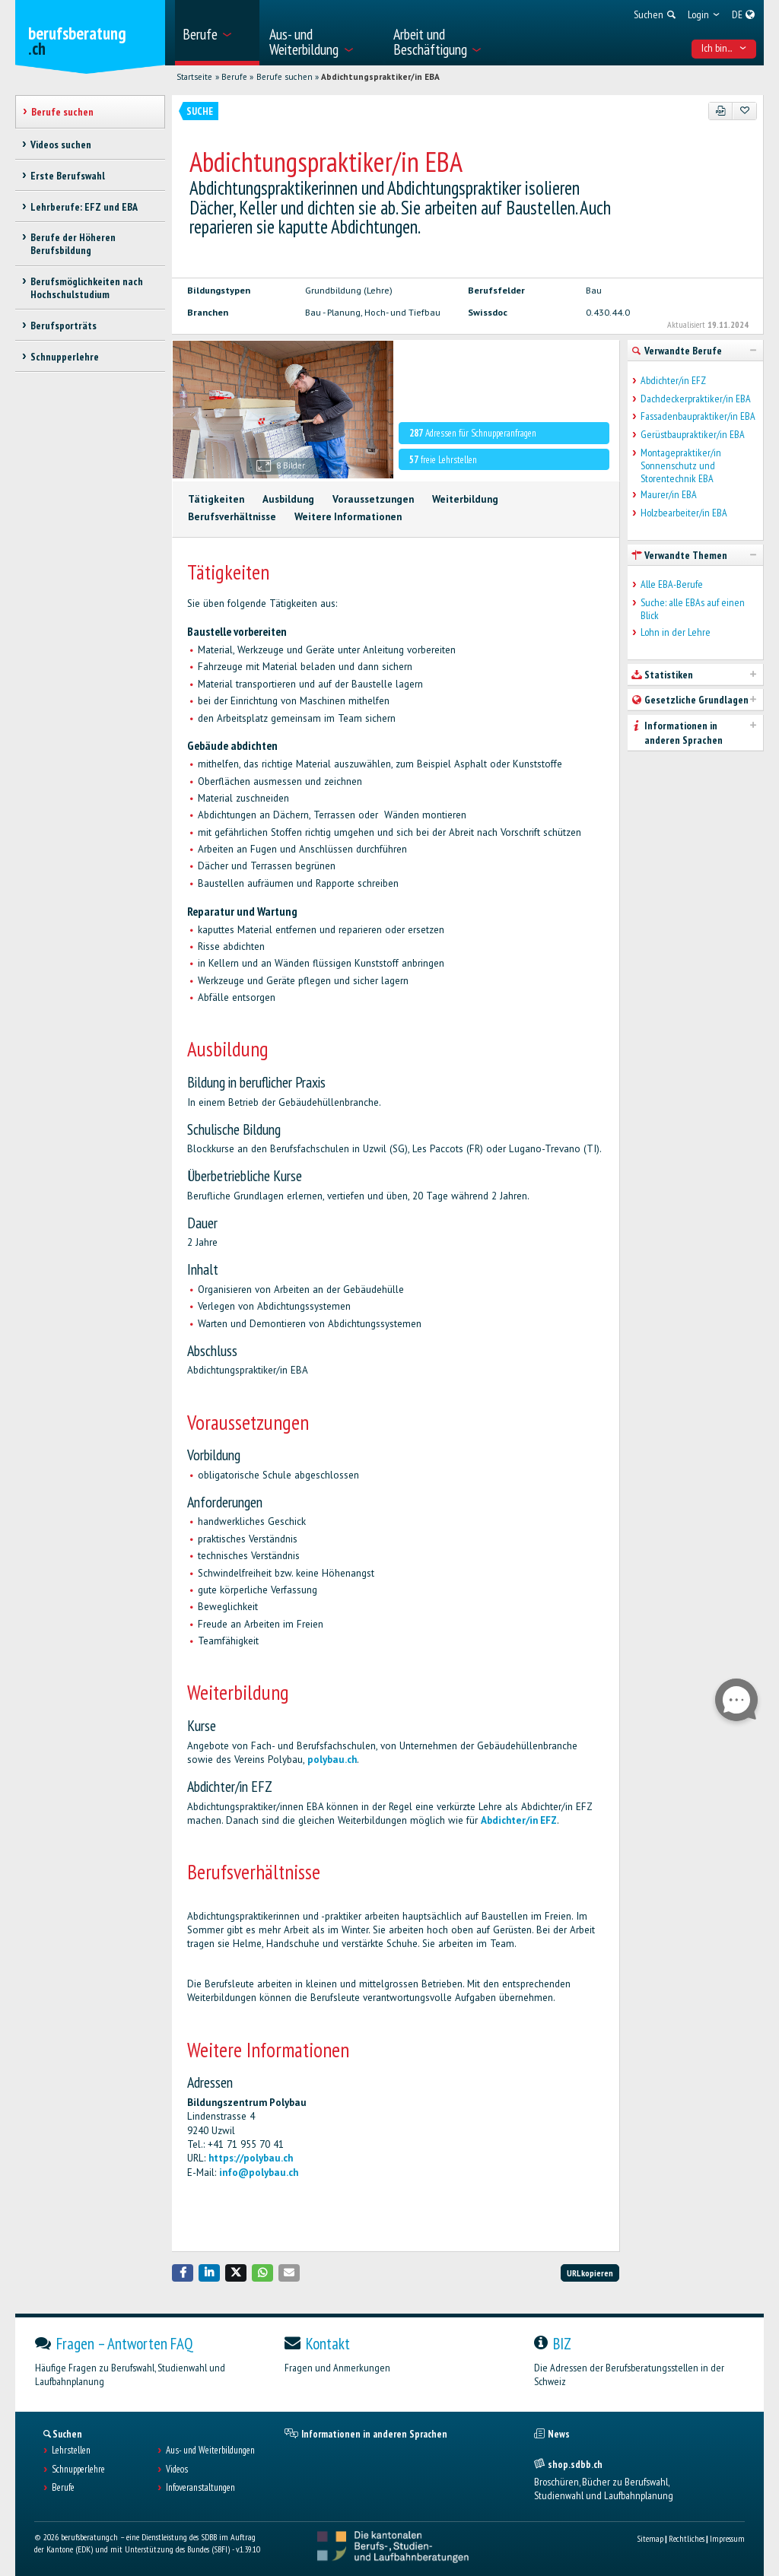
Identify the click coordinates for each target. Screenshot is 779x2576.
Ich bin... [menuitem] (724, 48)
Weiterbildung (465, 499)
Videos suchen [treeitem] (60, 144)
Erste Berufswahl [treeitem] (67, 176)
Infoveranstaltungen (200, 2488)
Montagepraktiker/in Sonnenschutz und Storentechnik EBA (681, 465)
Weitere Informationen (348, 516)
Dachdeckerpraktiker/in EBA (696, 398)
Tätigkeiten (216, 499)
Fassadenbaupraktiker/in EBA (698, 416)
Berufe (234, 76)
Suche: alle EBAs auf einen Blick (693, 609)
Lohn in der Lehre (676, 632)
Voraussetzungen (373, 499)
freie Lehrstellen (443, 459)
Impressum (727, 2538)
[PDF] (721, 111)
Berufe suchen (284, 76)
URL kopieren (590, 2273)
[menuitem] (217, 32)
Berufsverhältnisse (232, 516)
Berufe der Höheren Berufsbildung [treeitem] (73, 243)
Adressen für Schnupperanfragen (472, 433)
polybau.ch (331, 1759)
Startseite (194, 76)
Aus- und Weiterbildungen (210, 2450)
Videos (177, 2469)
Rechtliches (686, 2538)
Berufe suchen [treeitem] (62, 112)
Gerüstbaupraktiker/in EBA (693, 434)
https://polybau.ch (250, 2158)
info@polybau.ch (258, 2172)
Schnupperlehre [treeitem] (64, 357)
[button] (182, 2273)
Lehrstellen (71, 2450)
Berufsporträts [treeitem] (63, 325)
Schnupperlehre (78, 2469)
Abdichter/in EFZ (519, 1820)
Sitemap (650, 2538)
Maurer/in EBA (669, 494)
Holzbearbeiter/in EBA (684, 513)
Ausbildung (288, 499)
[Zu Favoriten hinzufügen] (744, 111)
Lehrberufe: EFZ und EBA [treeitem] (84, 207)
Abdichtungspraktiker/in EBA (380, 76)
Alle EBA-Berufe (672, 584)
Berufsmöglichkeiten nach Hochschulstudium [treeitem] (86, 288)
